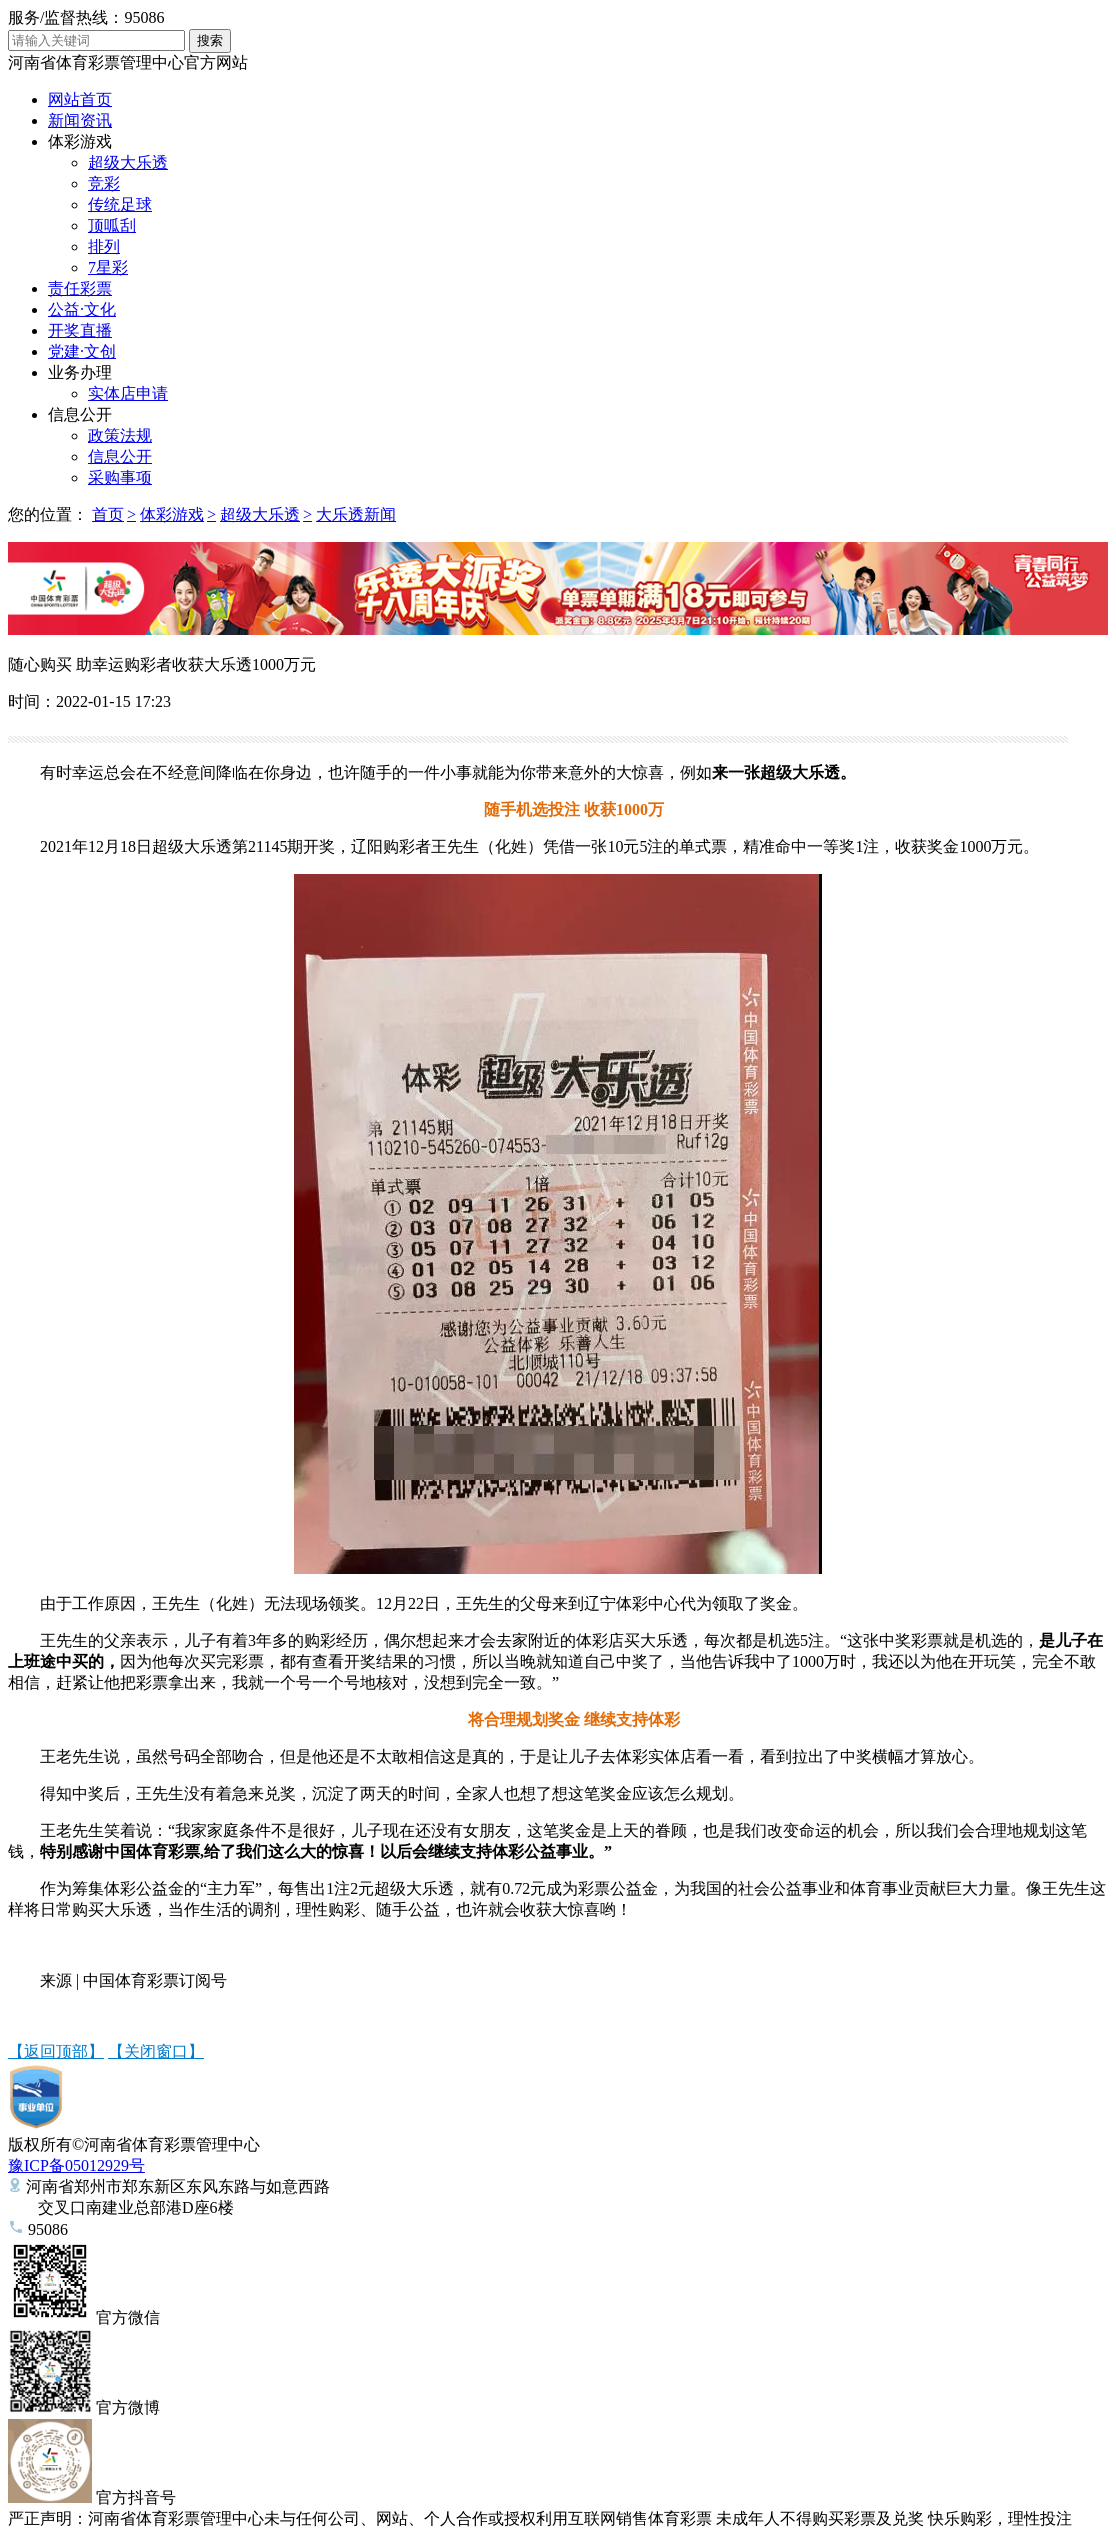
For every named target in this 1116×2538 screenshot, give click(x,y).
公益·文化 (82, 309)
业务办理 (80, 372)
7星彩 (108, 267)
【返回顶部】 (56, 2051)
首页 (108, 514)
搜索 (210, 40)
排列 (104, 246)
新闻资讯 (80, 120)
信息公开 (80, 414)
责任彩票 (80, 288)
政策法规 (120, 435)
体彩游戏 (80, 141)
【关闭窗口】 (156, 2051)
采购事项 (120, 477)
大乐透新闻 (356, 514)
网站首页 (80, 99)
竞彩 (104, 183)
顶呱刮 (112, 225)
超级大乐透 (128, 162)
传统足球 (120, 204)
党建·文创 (82, 351)
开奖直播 (80, 330)
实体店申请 (128, 393)
